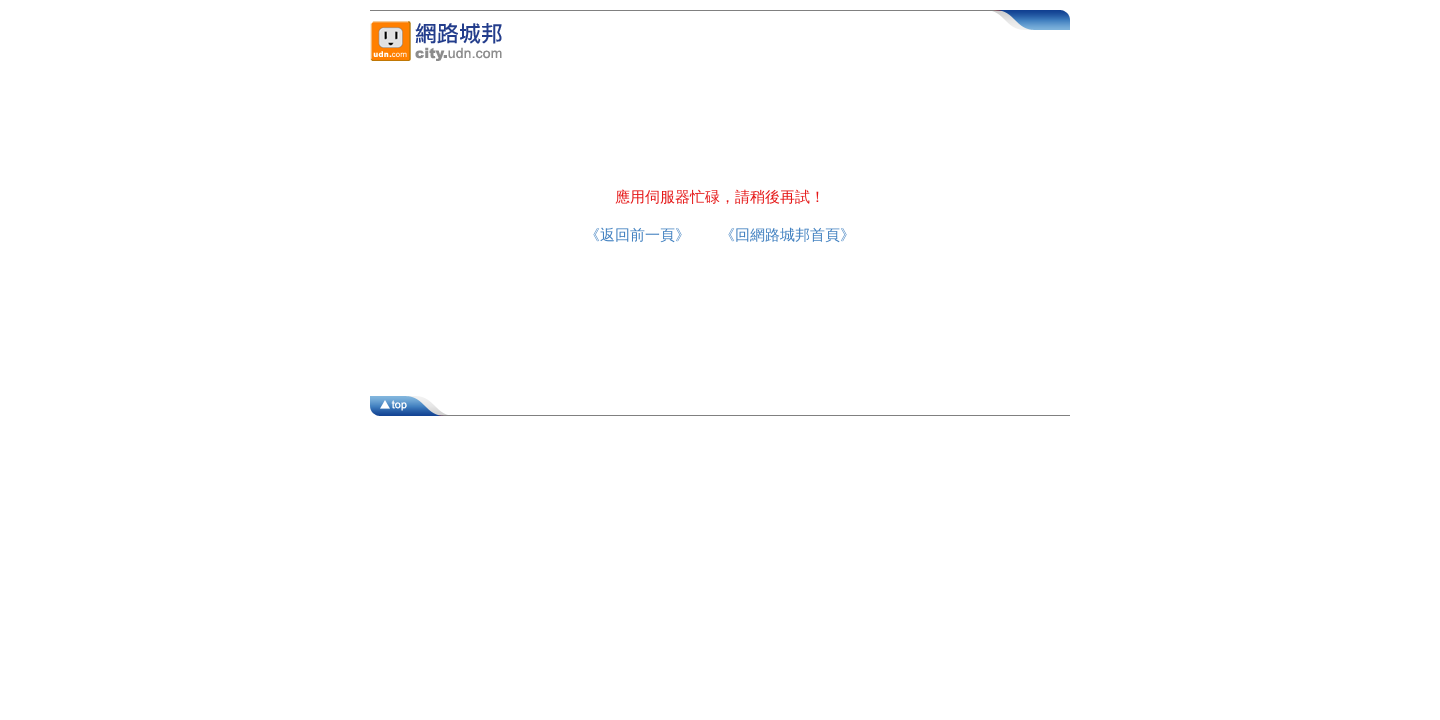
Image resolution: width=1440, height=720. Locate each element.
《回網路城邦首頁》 (787, 234)
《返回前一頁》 (637, 234)
